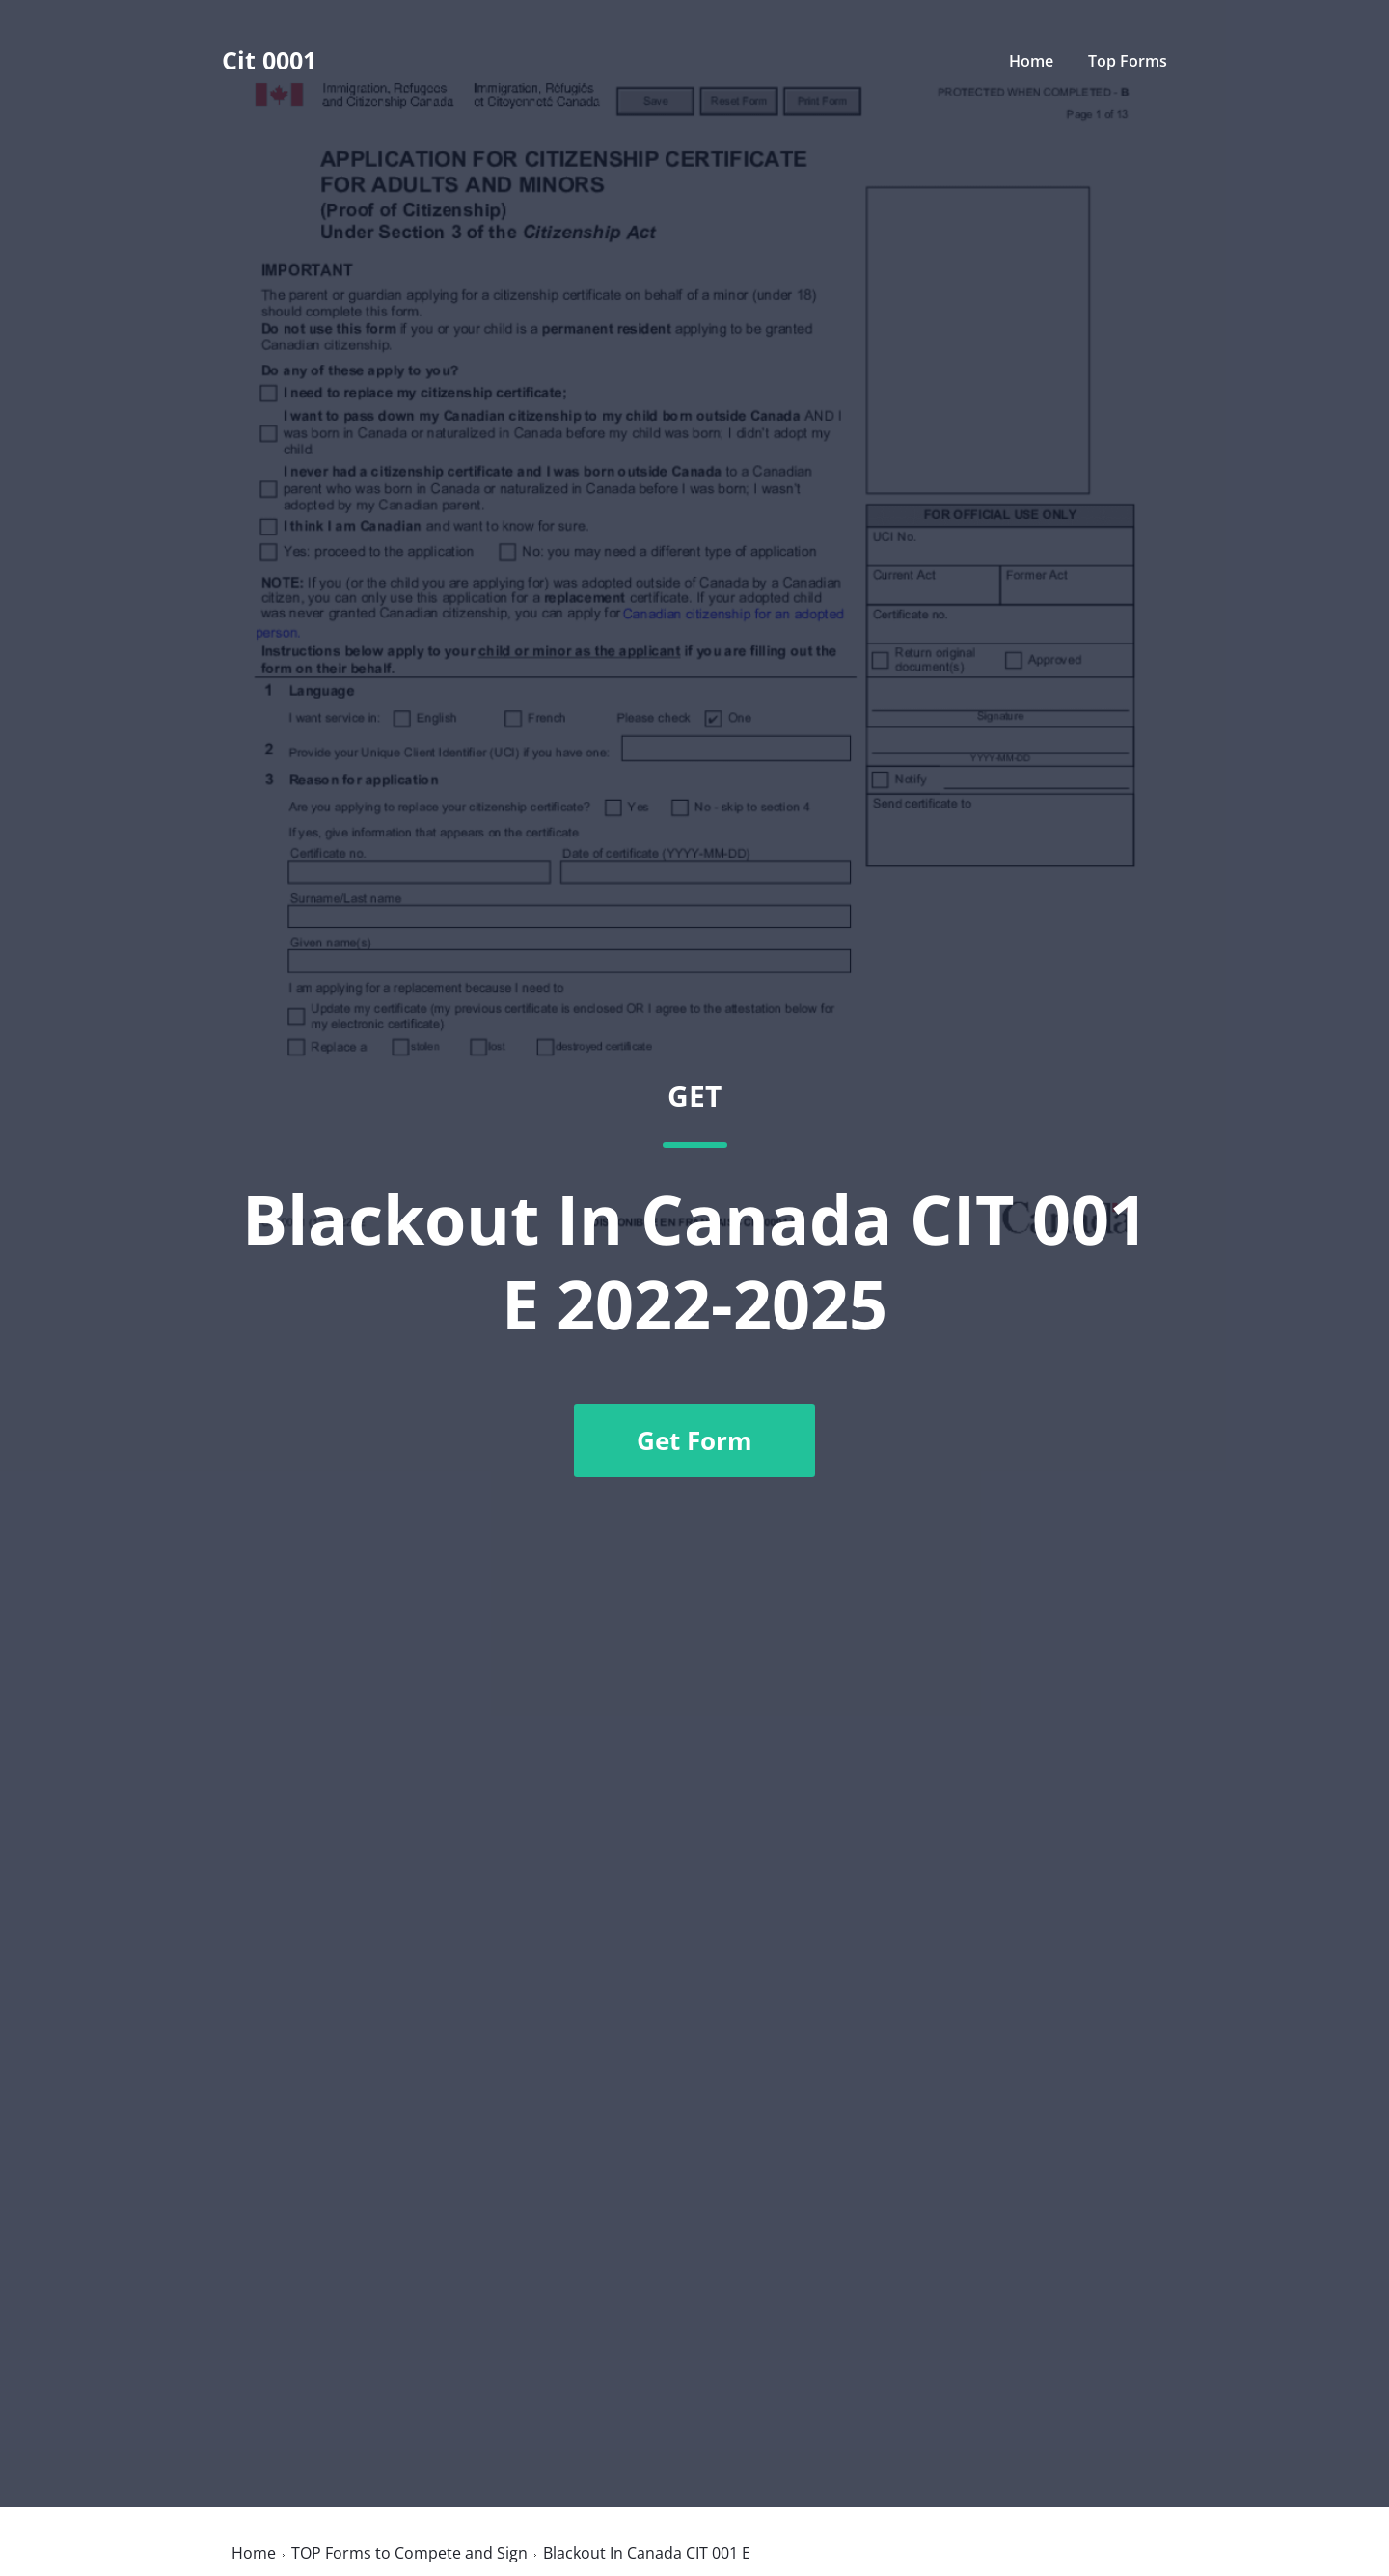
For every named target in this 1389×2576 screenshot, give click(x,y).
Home (1031, 60)
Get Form (694, 1440)
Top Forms (1127, 60)
